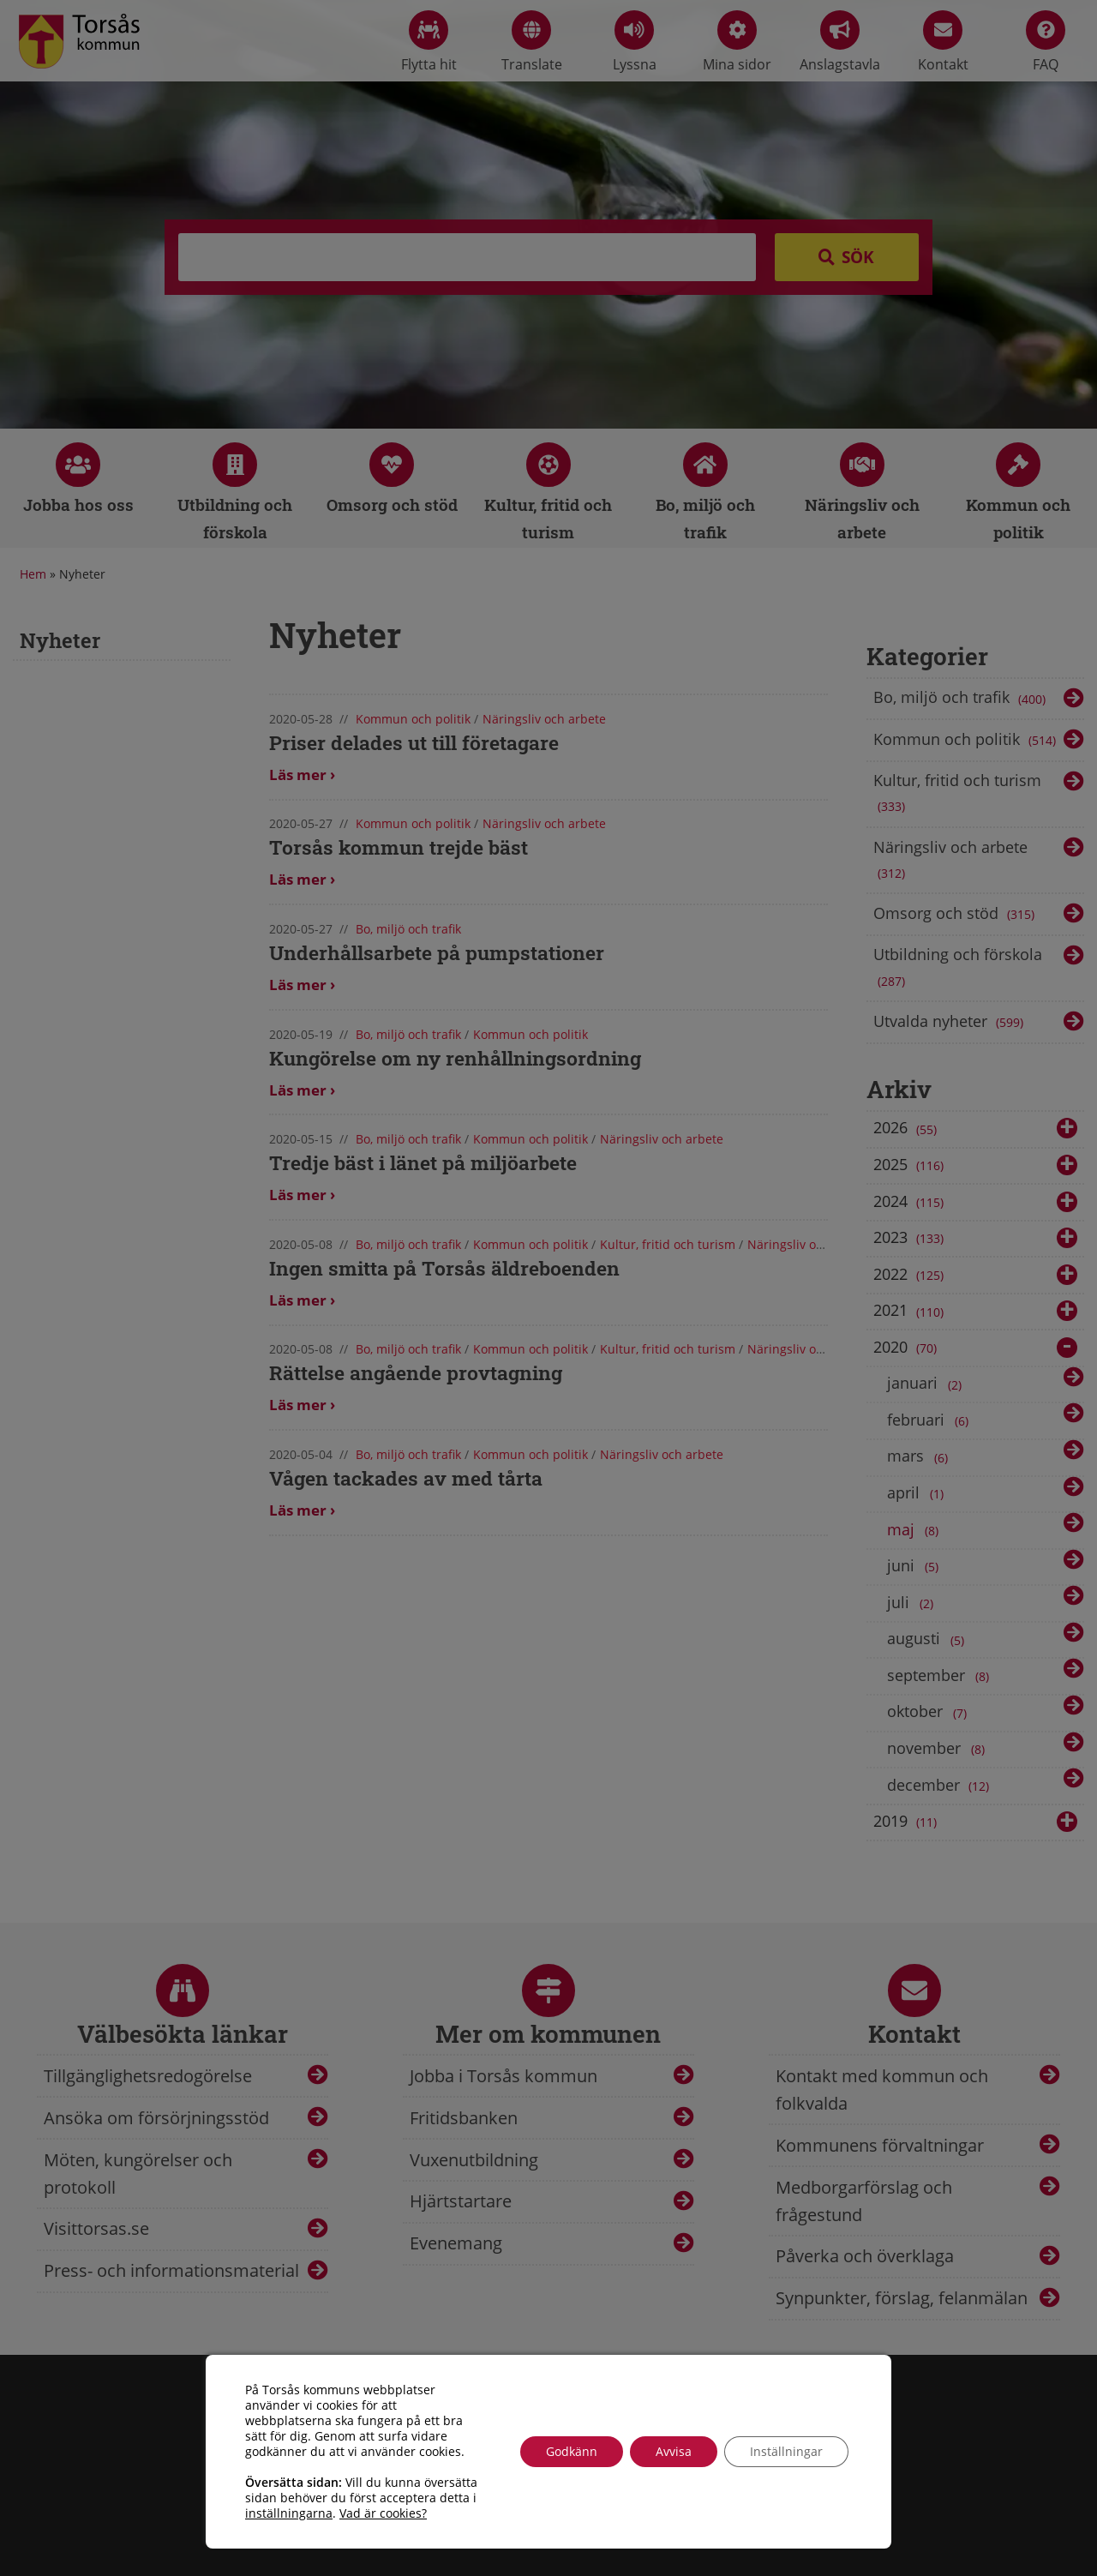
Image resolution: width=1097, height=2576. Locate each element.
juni (915, 1566)
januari (927, 1384)
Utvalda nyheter (950, 1022)
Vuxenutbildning (474, 2159)
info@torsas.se (465, 2511)
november (939, 1749)
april (918, 1493)
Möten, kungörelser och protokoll (138, 2173)
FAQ (1045, 42)
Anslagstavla (840, 42)
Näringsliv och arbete (950, 861)
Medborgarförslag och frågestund (864, 2201)
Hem (33, 574)
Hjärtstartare (461, 2201)
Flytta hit (429, 42)
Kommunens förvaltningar (880, 2145)
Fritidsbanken (464, 2117)
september (941, 1676)
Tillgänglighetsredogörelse (148, 2075)
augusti (928, 1640)
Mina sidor (737, 42)
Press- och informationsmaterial (171, 2270)
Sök (858, 257)
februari (930, 1420)
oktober (930, 1713)
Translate (531, 42)
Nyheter (60, 640)
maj (915, 1530)
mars (920, 1457)
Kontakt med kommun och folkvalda (882, 2089)
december (939, 1785)
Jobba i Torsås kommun (503, 2075)
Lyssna (634, 42)
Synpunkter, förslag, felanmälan (902, 2297)
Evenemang (456, 2243)
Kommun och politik (966, 740)
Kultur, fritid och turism (957, 795)
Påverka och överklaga (865, 2255)
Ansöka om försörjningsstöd (156, 2117)
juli (913, 1603)
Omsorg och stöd (955, 914)
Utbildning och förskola (957, 969)
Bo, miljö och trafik (961, 698)
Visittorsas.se (96, 2228)
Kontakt (943, 42)
